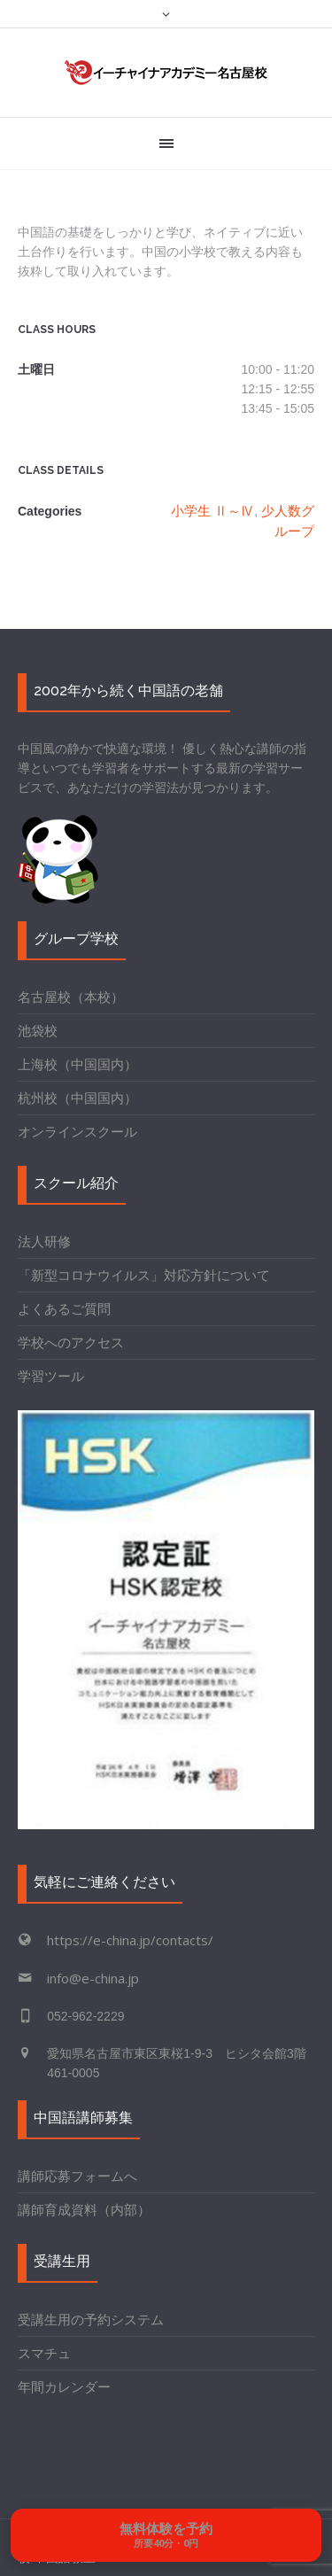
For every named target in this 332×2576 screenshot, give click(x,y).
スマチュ (44, 2353)
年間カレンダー (64, 2386)
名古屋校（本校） (71, 996)
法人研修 (44, 1241)
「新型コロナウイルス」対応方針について (144, 1275)
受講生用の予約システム (91, 2319)
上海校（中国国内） (77, 1064)
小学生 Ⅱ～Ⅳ (212, 510)
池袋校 (38, 1030)
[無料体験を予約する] (166, 2535)
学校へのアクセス (71, 1342)
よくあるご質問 (64, 1308)
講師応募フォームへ (77, 2175)
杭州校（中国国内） (77, 1097)
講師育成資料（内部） (84, 2209)
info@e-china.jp (93, 1978)
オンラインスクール (77, 1131)
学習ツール (51, 1376)
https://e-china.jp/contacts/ (130, 1940)
